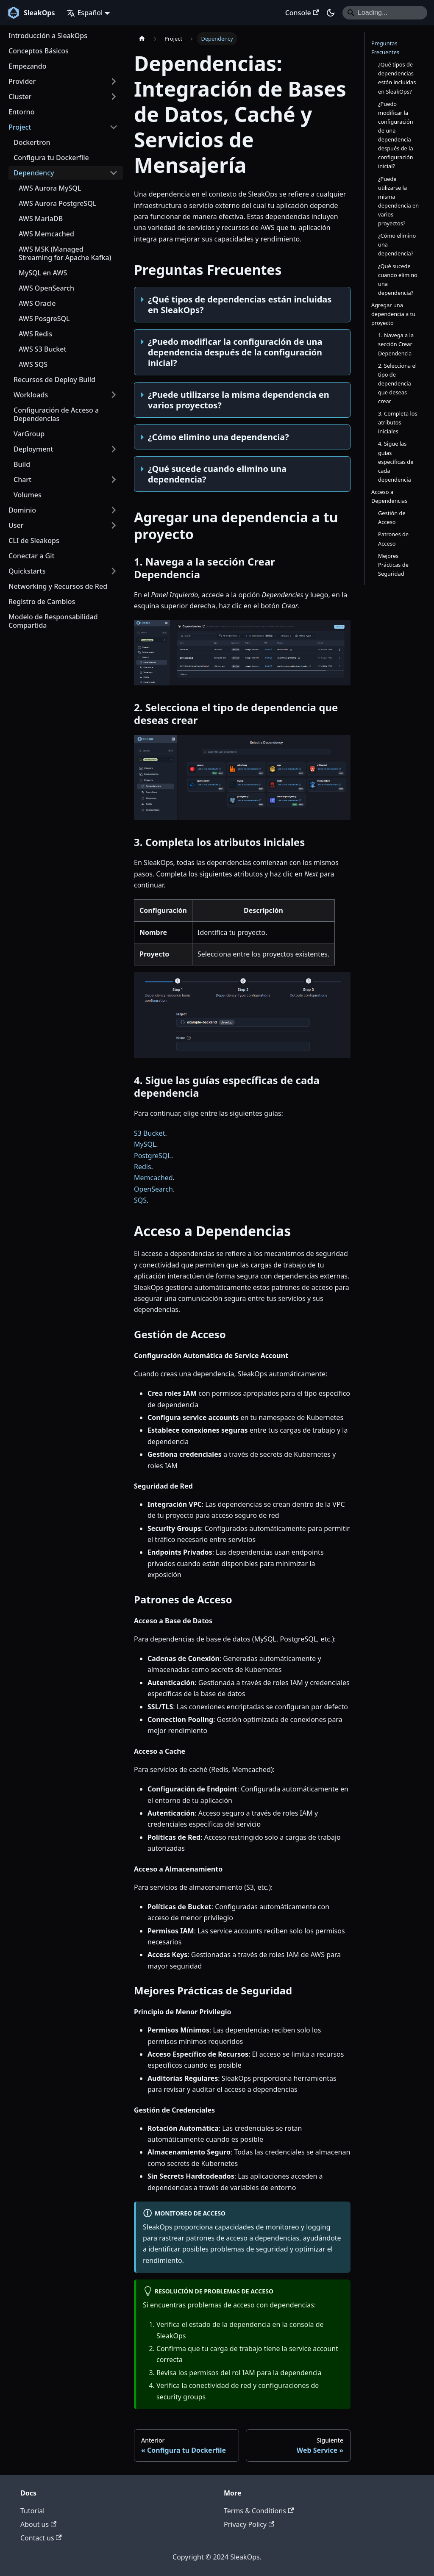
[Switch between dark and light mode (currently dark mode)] (330, 12)
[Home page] (142, 38)
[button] (63, 571)
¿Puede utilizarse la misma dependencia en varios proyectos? (398, 201)
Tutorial (32, 2510)
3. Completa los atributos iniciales (397, 422)
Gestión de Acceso (392, 517)
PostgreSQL (152, 1155)
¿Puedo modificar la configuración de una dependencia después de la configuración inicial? (395, 135)
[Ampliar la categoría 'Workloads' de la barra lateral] (113, 395)
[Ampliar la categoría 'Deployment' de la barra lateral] (113, 449)
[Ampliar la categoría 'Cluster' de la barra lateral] (113, 96)
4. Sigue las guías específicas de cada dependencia (395, 461)
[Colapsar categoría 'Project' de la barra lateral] (113, 127)
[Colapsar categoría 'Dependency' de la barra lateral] (113, 173)
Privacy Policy (249, 2524)
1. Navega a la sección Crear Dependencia (396, 344)
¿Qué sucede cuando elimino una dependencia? (397, 279)
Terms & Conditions (259, 2510)
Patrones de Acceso (393, 538)
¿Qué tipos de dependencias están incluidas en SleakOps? (397, 78)
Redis (142, 1166)
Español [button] (85, 12)
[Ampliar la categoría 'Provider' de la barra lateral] (113, 81)
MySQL (145, 1144)
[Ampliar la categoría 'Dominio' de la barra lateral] (113, 510)
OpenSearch (153, 1189)
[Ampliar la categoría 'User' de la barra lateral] (113, 525)
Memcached (153, 1177)
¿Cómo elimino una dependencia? (397, 244)
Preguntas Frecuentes (385, 47)
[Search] (384, 12)
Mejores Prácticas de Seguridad (393, 564)
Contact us (41, 2538)
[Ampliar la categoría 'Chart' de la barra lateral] (113, 479)
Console (302, 12)
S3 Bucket (149, 1133)
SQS (140, 1200)
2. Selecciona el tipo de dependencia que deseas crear (397, 383)
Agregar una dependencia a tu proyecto (393, 314)
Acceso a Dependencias (389, 496)
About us (38, 2524)
